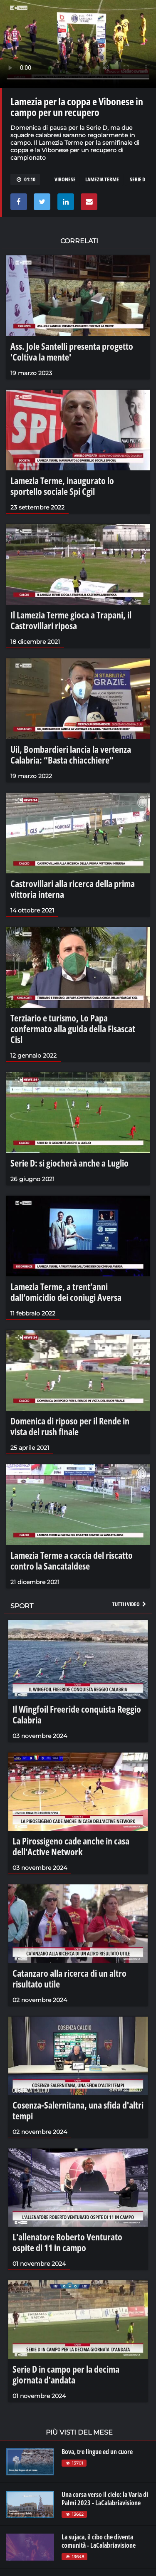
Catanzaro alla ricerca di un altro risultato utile (69, 1978)
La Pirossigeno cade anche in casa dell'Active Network (70, 1846)
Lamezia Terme (102, 179)
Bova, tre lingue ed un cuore (97, 2451)
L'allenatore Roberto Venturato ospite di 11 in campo (67, 2242)
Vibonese (65, 179)
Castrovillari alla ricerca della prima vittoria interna (72, 888)
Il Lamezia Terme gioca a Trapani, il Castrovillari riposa (70, 620)
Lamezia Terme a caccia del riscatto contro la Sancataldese (71, 1560)
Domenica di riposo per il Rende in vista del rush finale (69, 1426)
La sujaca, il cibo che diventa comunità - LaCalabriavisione (99, 2541)
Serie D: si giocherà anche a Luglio (69, 1163)
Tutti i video (129, 1604)
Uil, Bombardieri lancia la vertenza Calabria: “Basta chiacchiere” (70, 754)
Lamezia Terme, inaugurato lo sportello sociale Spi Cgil (62, 485)
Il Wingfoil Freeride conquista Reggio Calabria (76, 1714)
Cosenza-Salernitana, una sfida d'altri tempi (78, 2110)
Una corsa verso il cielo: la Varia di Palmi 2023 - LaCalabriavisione (105, 2498)
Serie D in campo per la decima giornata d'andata (65, 2374)
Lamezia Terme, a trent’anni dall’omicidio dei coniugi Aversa (65, 1291)
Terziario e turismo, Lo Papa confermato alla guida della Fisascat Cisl (72, 1028)
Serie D (137, 179)
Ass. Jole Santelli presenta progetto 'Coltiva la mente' (71, 351)
